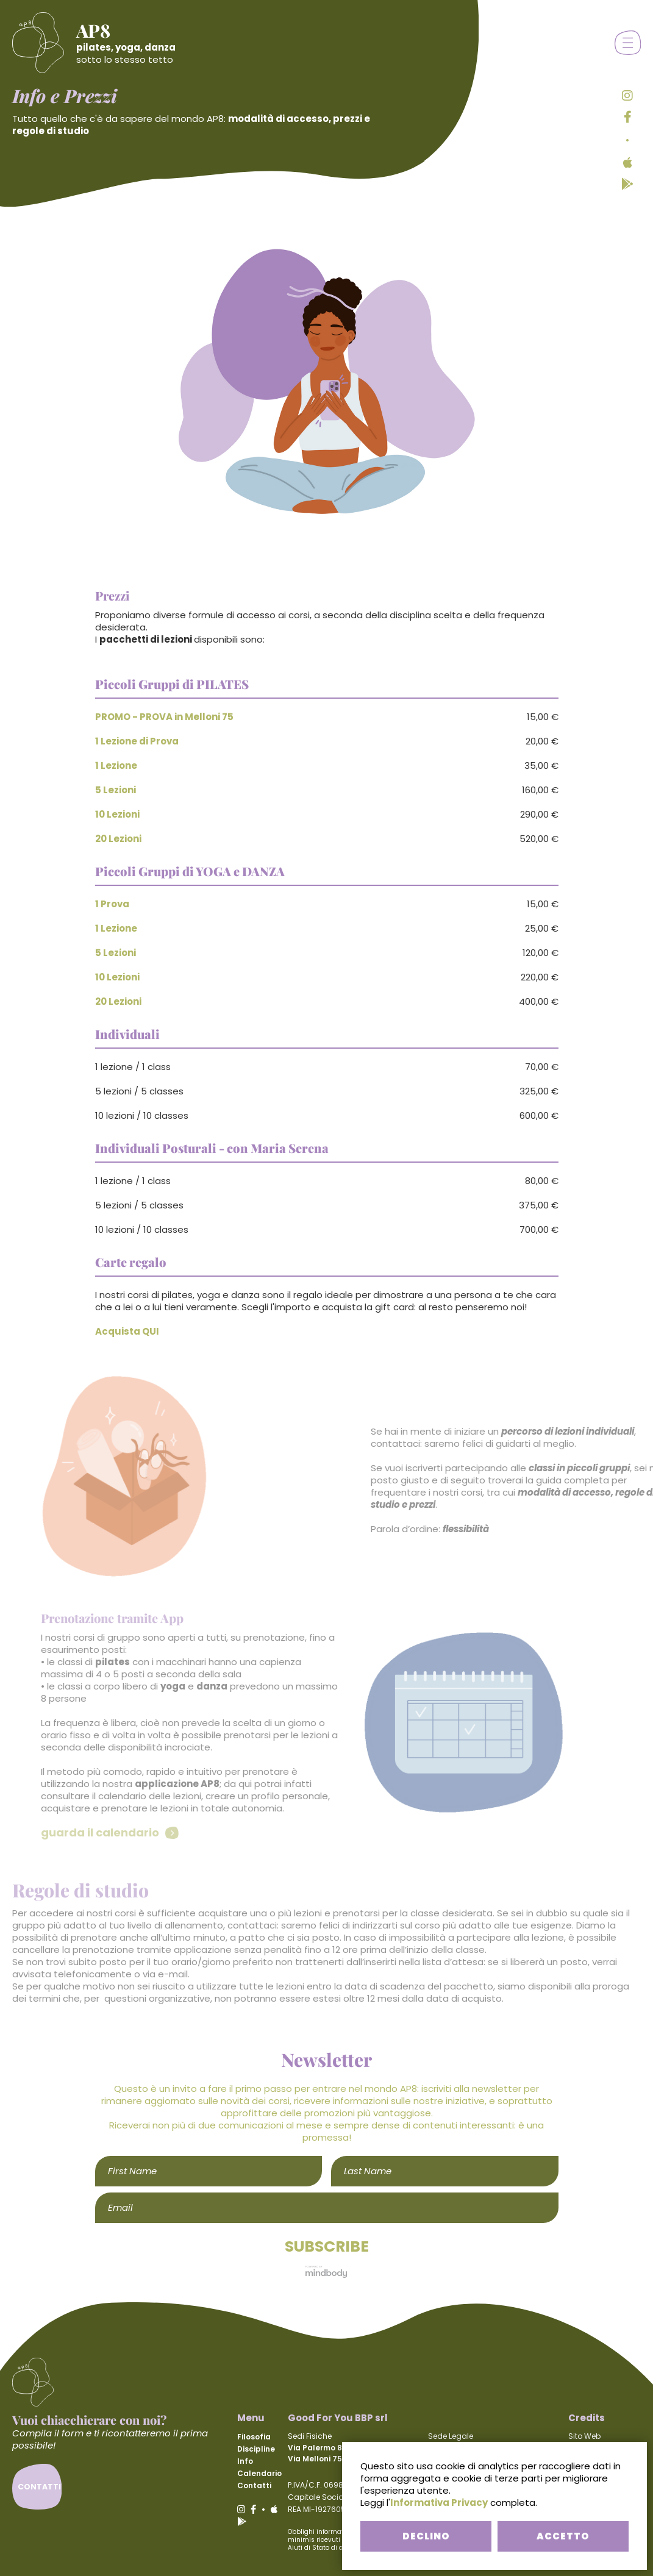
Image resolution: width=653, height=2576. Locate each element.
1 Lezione (116, 765)
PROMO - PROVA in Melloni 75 (164, 716)
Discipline (256, 2449)
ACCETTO (563, 2536)
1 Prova (112, 903)
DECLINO (426, 2536)
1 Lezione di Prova (137, 741)
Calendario (259, 2473)
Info (245, 2461)
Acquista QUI (127, 1331)
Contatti (254, 2485)
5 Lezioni (115, 789)
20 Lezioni (118, 838)
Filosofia (254, 2437)
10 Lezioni (117, 814)
